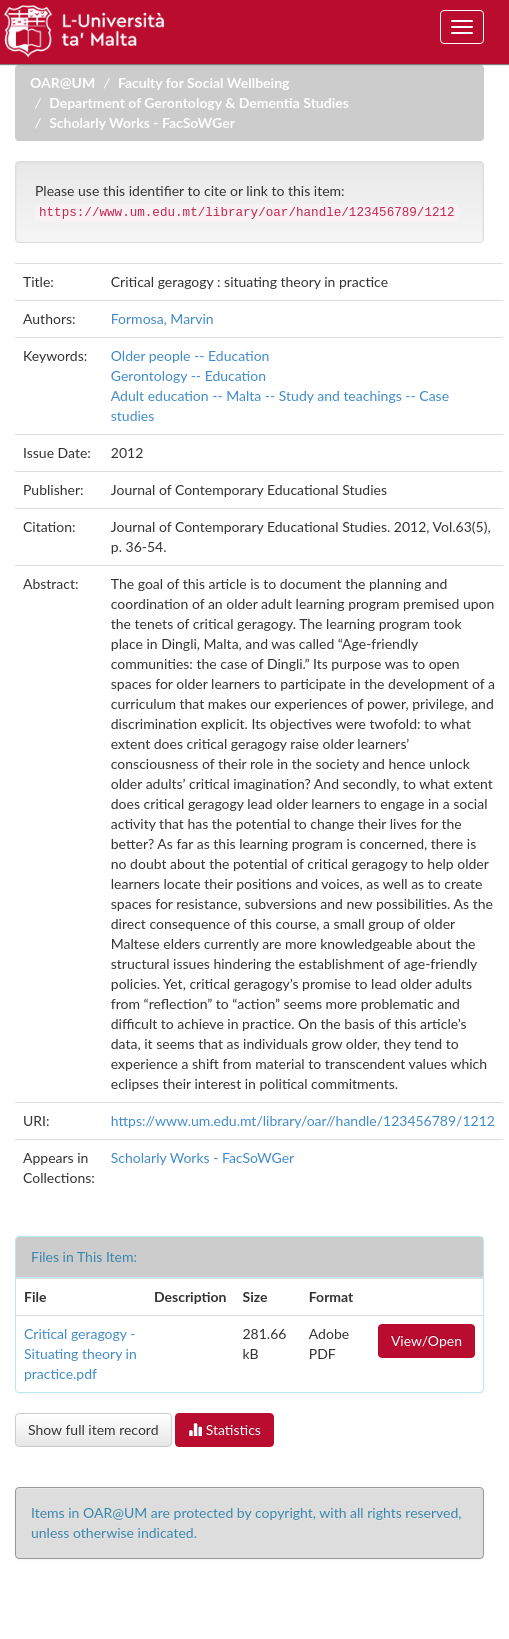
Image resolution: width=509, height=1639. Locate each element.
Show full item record (93, 1429)
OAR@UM (62, 82)
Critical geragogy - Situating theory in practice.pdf (80, 1353)
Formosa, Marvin (162, 318)
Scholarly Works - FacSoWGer (142, 122)
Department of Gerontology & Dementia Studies (199, 102)
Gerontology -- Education (188, 375)
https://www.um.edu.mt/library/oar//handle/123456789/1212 (303, 1120)
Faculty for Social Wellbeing (204, 82)
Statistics (224, 1429)
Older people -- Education (190, 355)
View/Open (426, 1340)
